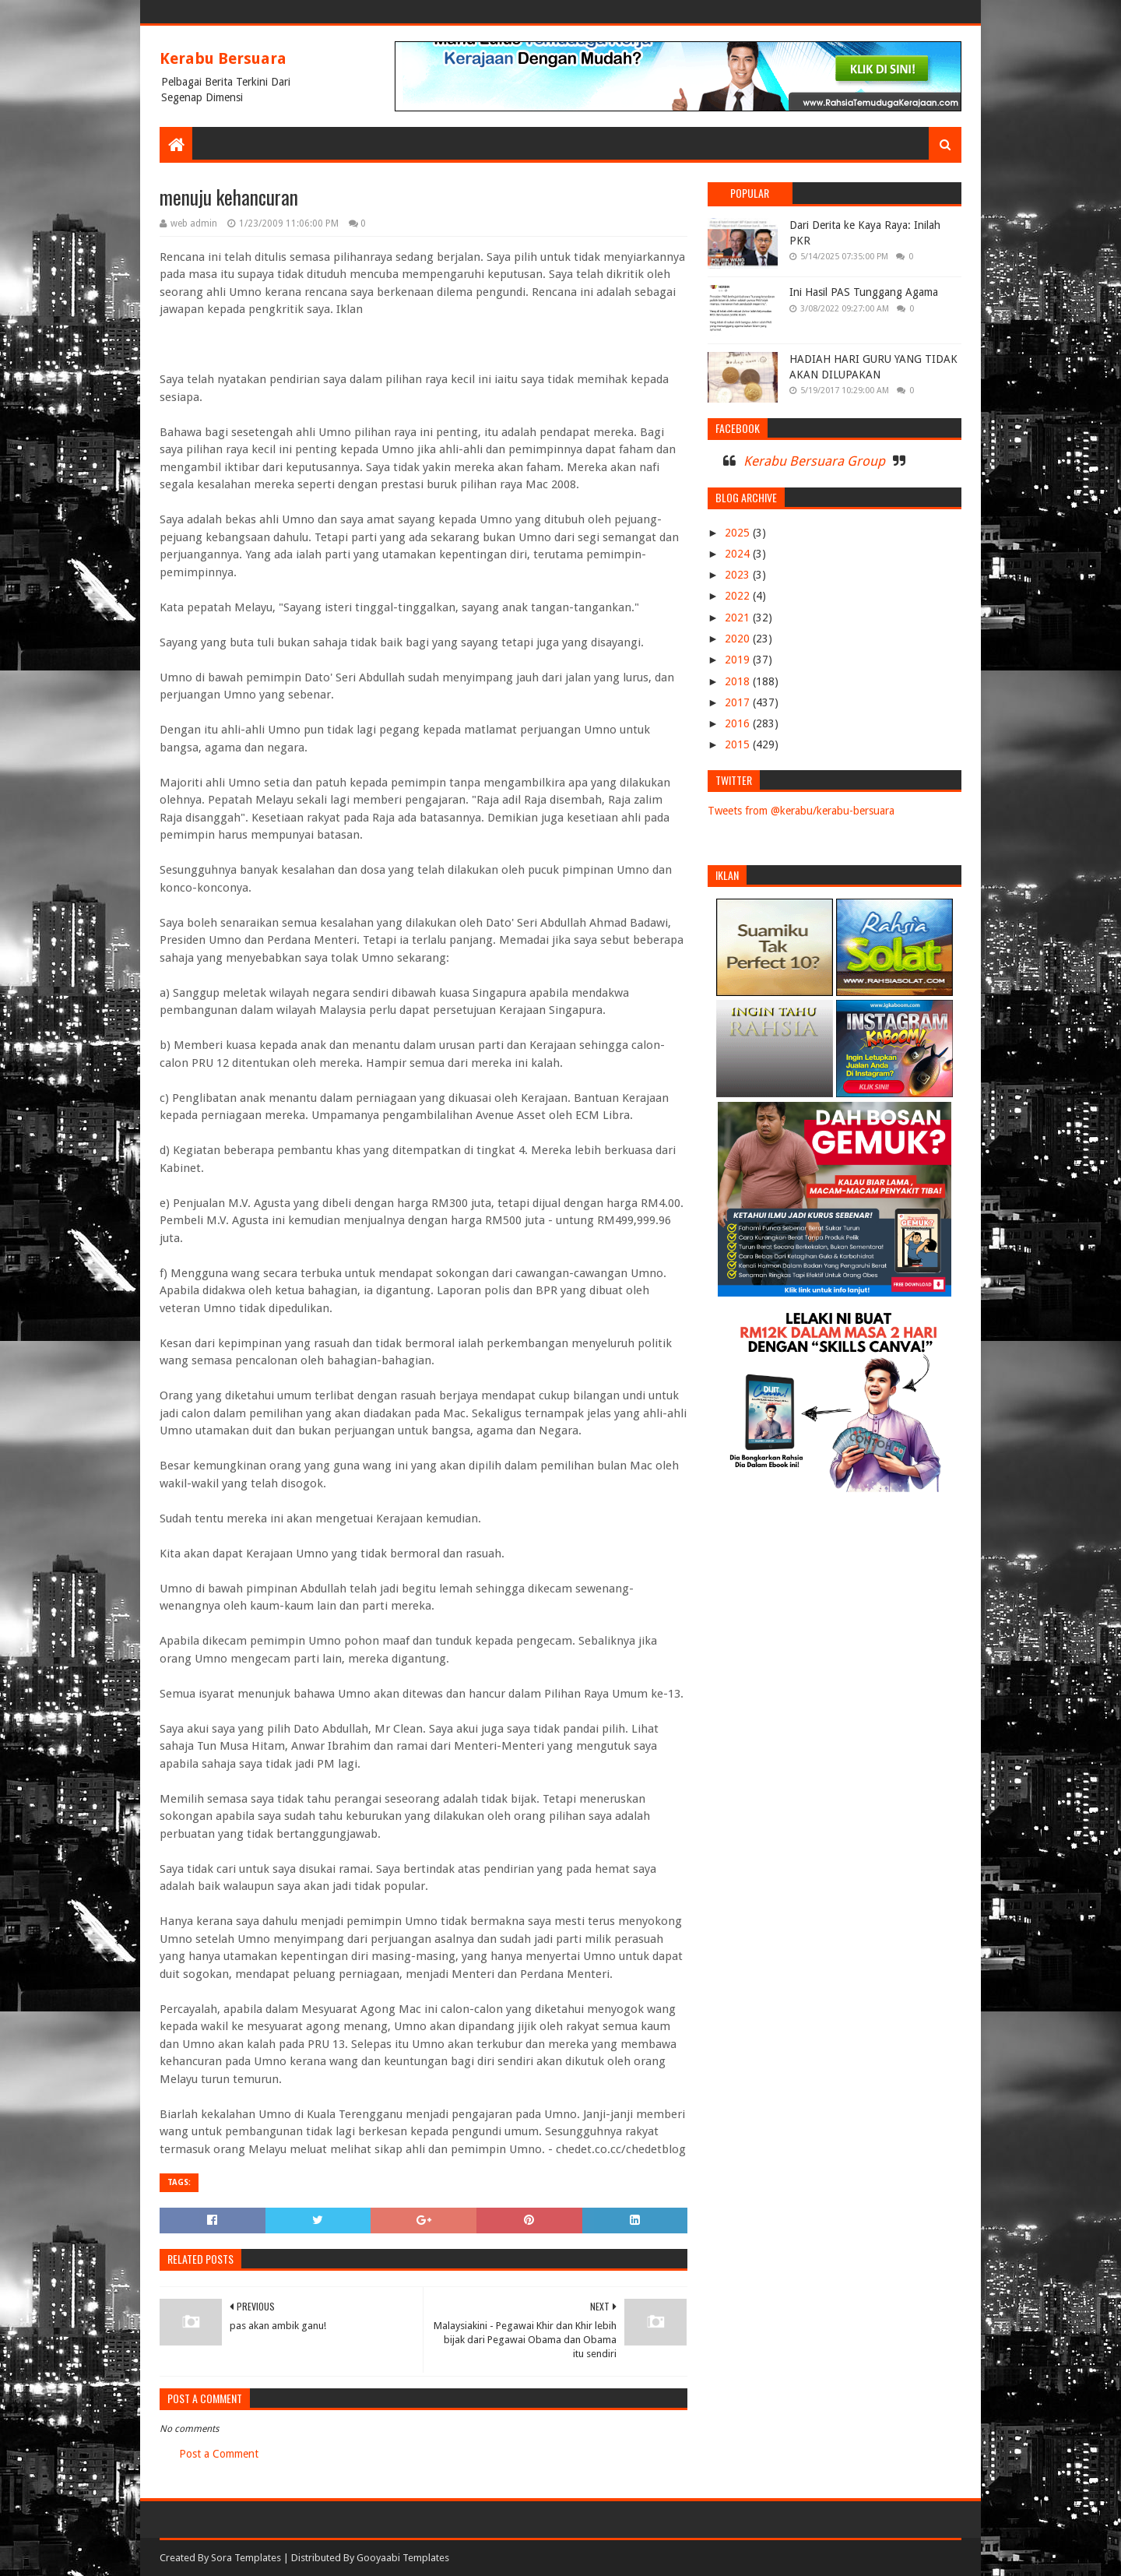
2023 (739, 574)
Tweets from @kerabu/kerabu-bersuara (801, 810)
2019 (739, 659)
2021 (739, 617)
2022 (739, 595)
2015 (739, 744)
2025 (739, 532)
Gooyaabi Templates (403, 2558)
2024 (739, 553)
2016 (739, 723)
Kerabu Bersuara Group (814, 461)
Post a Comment (218, 2454)
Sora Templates (246, 2558)
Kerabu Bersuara (223, 58)
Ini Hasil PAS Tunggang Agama (863, 292)
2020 (739, 638)
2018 (739, 681)
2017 (739, 702)
